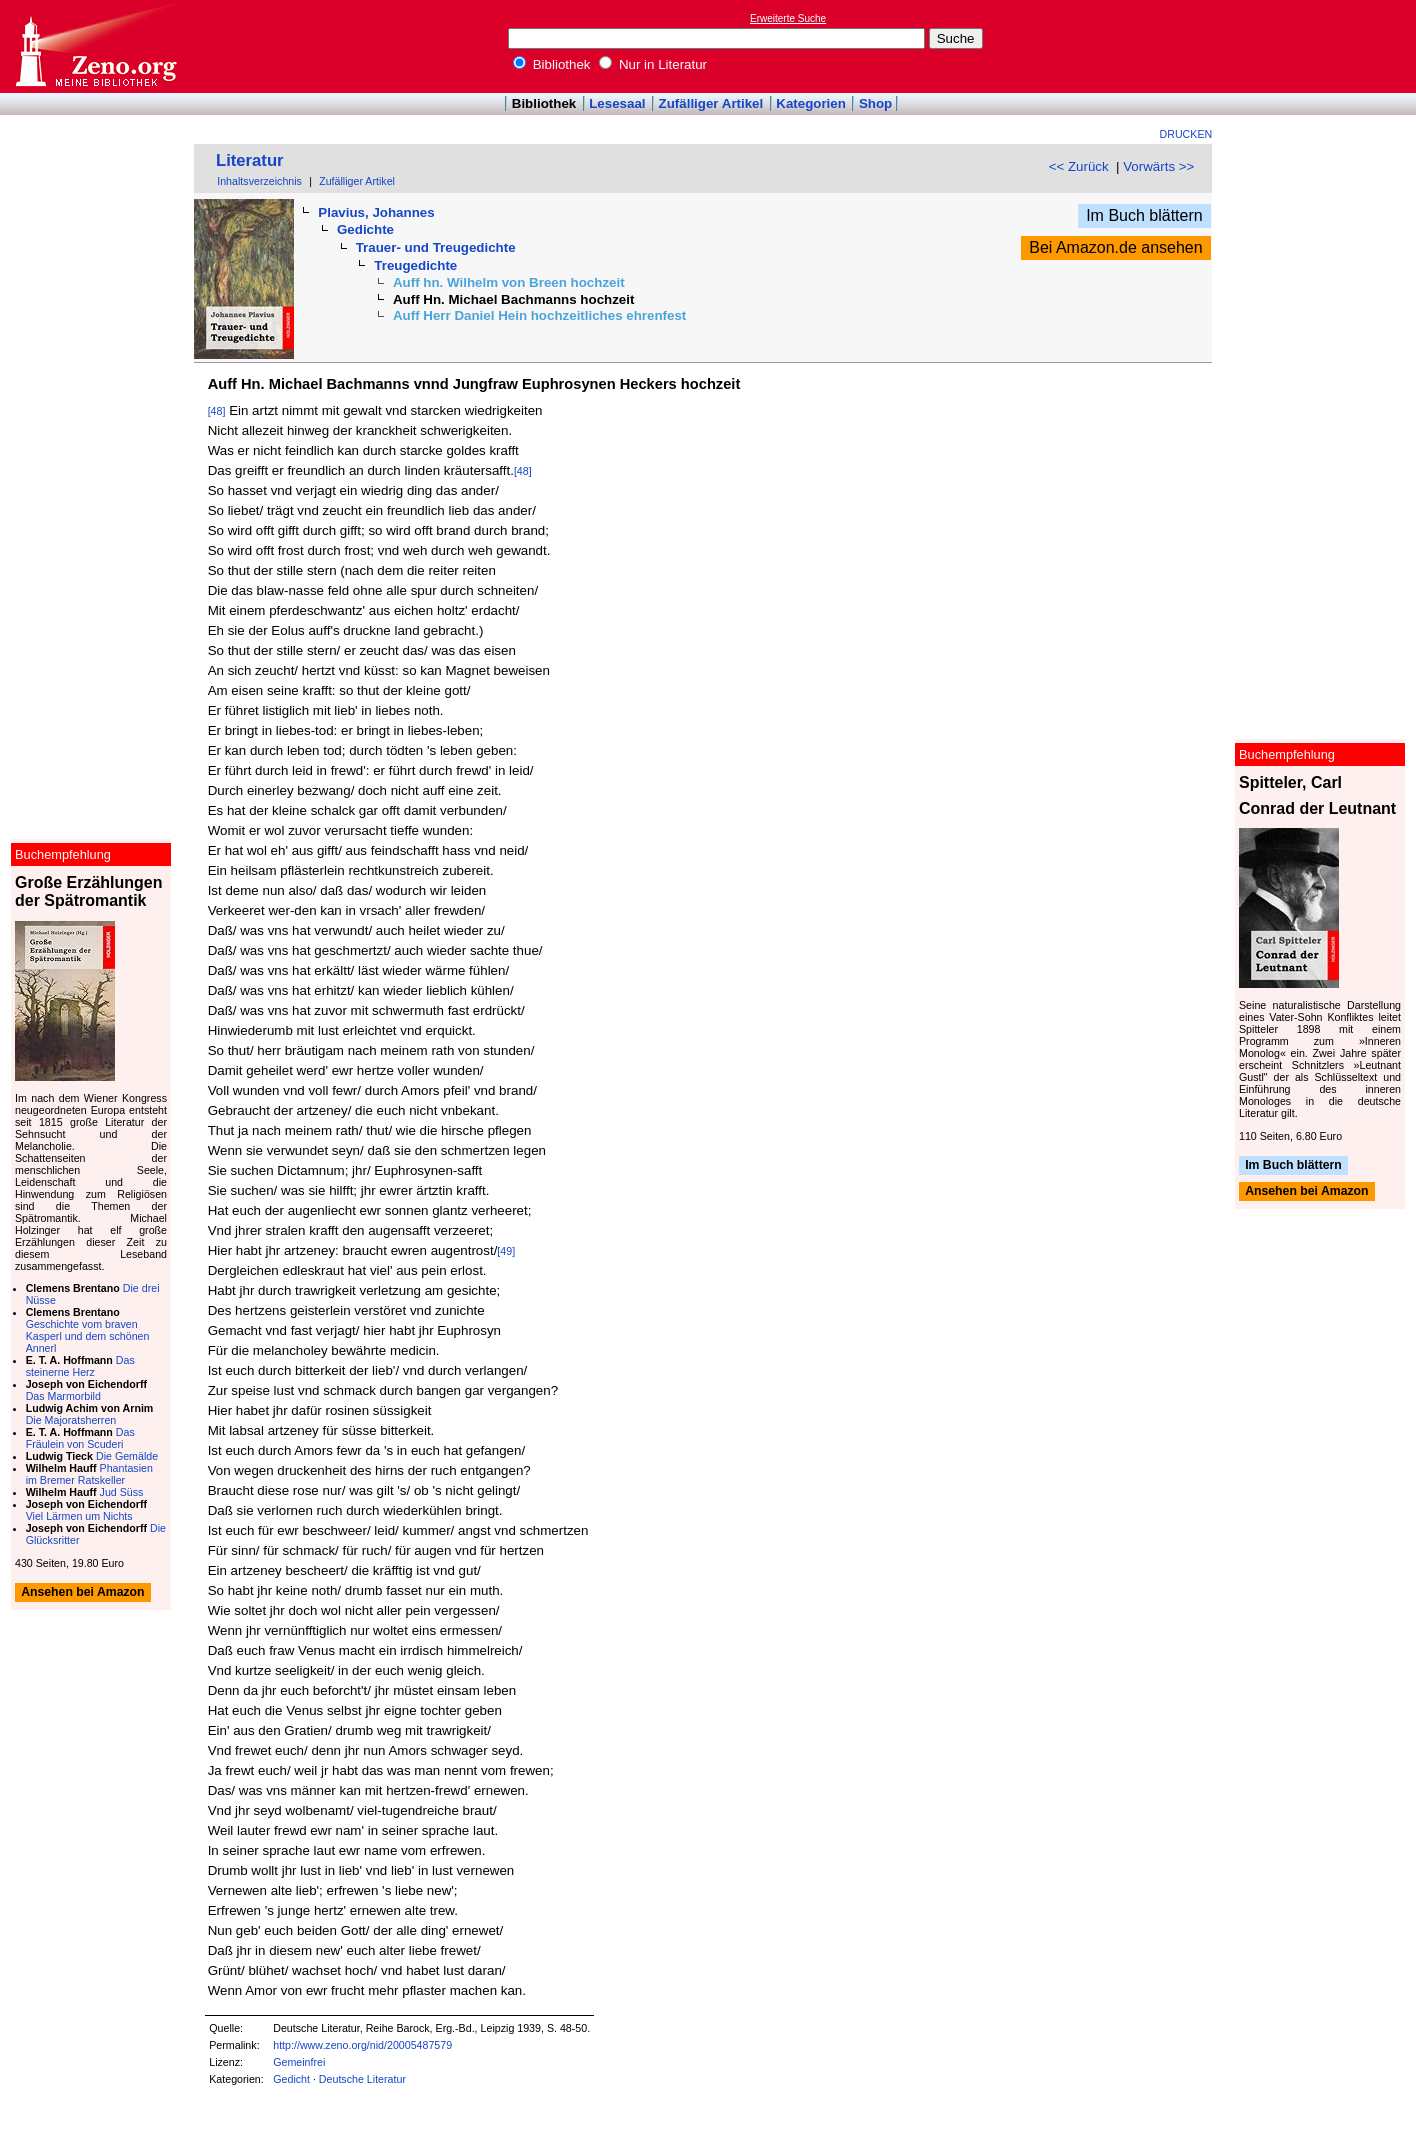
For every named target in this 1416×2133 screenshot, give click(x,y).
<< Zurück (1079, 166)
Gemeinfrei (299, 2062)
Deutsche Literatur (362, 2079)
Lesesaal (617, 103)
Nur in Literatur (653, 64)
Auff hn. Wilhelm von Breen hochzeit (509, 282)
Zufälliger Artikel (711, 103)
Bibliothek (552, 64)
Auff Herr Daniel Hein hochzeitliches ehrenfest (539, 315)
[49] (506, 1251)
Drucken (1186, 134)
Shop (875, 103)
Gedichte (365, 229)
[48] (217, 411)
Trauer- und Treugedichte (436, 247)
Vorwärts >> (1158, 166)
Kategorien (811, 103)
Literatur (250, 160)
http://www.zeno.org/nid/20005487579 (362, 2045)
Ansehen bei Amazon (1306, 1192)
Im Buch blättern (1144, 215)
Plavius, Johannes (376, 212)
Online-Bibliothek (95, 46)
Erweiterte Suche (788, 18)
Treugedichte (415, 265)
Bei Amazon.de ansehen (1115, 247)
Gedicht (291, 2079)
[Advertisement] (1324, 46)
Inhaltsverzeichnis (259, 181)
